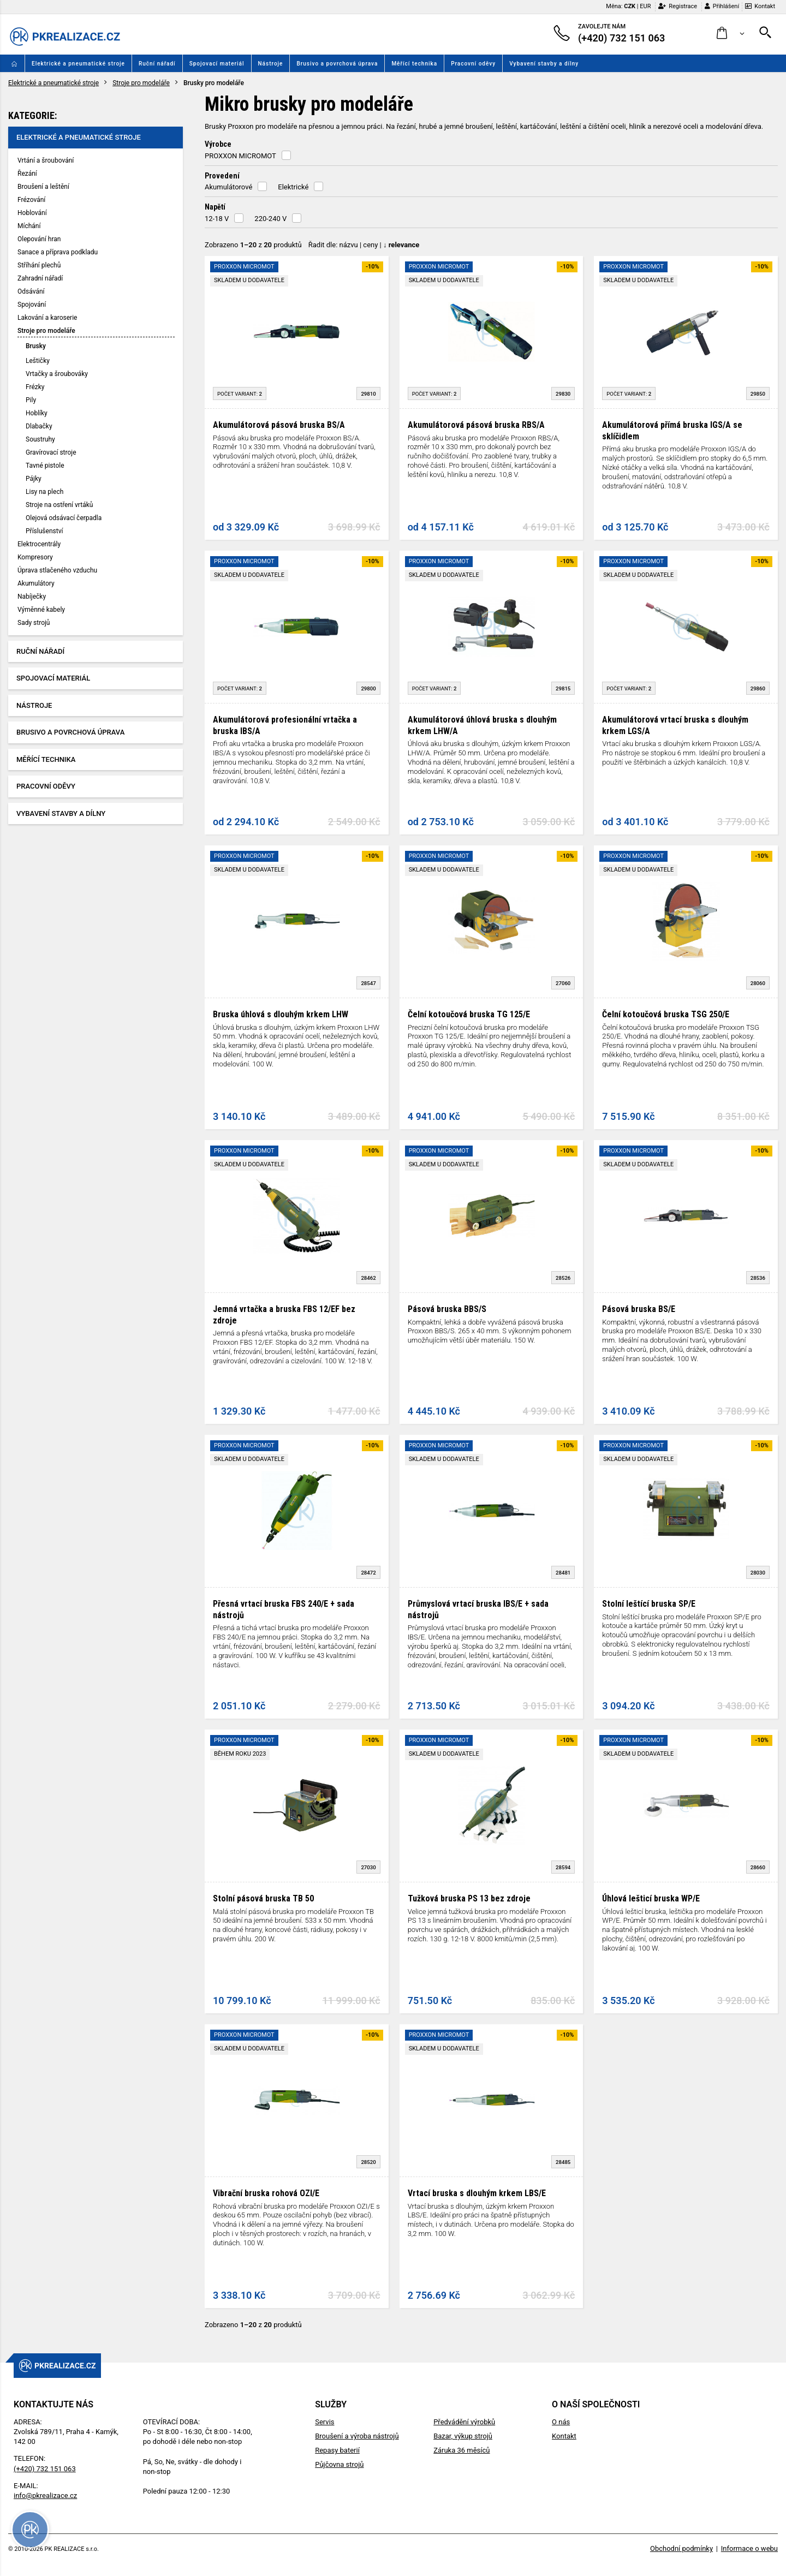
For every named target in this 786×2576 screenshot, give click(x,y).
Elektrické (293, 187)
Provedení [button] (222, 175)
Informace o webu (749, 2548)
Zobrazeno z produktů (253, 245)
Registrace (677, 6)
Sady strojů (33, 623)
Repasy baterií (337, 2450)
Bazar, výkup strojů (462, 2436)
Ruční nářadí (157, 64)
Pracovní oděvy (473, 64)
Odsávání (31, 291)
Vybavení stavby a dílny (544, 64)
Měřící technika (414, 64)
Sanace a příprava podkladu (57, 252)
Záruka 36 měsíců (461, 2450)
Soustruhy (40, 439)
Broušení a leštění (43, 186)
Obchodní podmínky (681, 2548)
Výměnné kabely (41, 609)
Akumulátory (36, 583)
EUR (645, 6)
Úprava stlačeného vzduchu (57, 570)
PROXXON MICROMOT (240, 156)
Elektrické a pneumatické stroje (78, 64)
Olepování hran (39, 239)
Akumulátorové (228, 187)
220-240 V (270, 218)
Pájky (33, 478)
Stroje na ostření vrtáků (59, 505)
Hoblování (32, 213)
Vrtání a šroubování (45, 160)
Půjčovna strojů (339, 2464)
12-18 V (217, 218)
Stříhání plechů (39, 265)
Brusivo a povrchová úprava (337, 64)
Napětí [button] (215, 206)
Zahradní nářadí (40, 278)
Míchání (28, 226)
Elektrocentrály (39, 544)
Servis (324, 2422)
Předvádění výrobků (464, 2422)
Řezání (27, 173)
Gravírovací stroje (51, 452)
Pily (31, 400)
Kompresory (35, 557)
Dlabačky (39, 426)
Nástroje (270, 64)
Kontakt (760, 6)
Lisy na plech (44, 492)
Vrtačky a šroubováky (57, 374)
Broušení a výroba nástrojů (356, 2436)
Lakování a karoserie (47, 317)
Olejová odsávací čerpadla (64, 518)
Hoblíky (36, 413)
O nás (561, 2422)
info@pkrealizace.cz (45, 2495)
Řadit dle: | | (364, 245)
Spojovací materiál (217, 64)
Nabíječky (31, 596)
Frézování (31, 200)
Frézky (35, 387)
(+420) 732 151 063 (45, 2469)
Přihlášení (722, 6)
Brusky (36, 346)
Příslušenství (44, 531)
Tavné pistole (45, 465)
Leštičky (38, 361)
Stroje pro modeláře (141, 83)
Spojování (31, 304)
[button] (730, 33)
